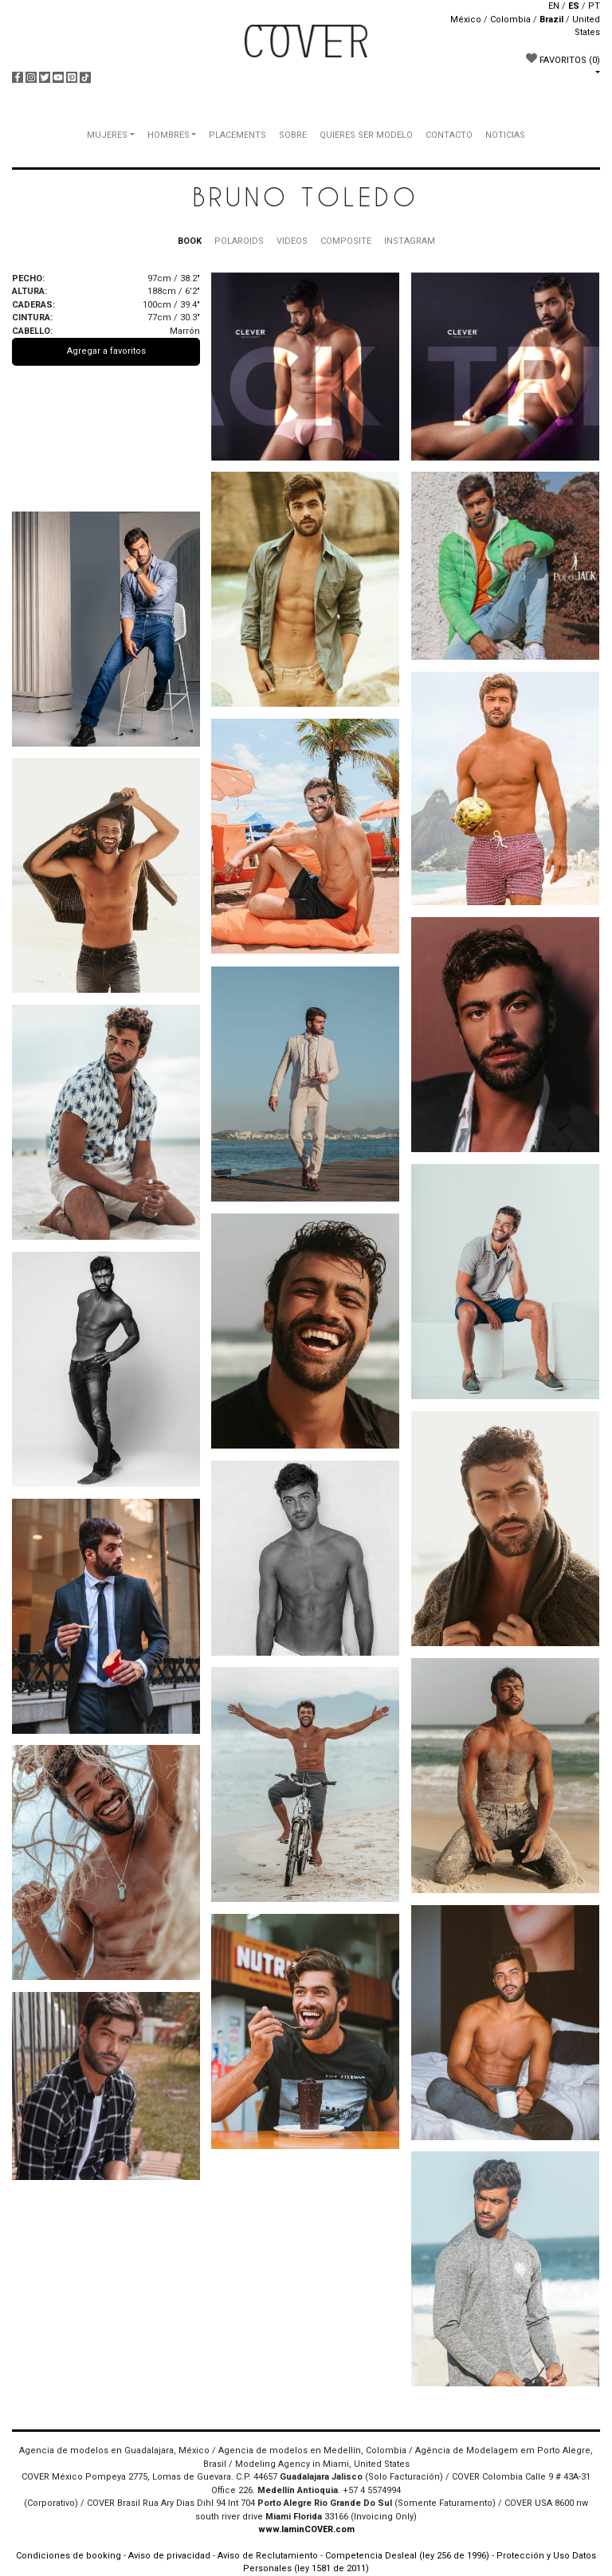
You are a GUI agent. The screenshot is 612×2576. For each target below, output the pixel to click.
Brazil (551, 19)
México (465, 19)
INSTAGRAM (409, 241)
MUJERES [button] (107, 135)
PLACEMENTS (237, 135)
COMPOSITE (345, 241)
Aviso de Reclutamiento (268, 2556)
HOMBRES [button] (168, 135)
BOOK (190, 241)
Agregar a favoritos (106, 351)
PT (594, 6)
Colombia (510, 19)
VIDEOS (292, 241)
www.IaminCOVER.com (306, 2529)
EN (553, 6)
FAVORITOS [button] (563, 59)
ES (573, 6)
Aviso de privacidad (169, 2556)
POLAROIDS (239, 241)
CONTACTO (449, 135)
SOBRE (293, 135)
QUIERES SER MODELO (366, 135)
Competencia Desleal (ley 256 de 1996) (408, 2556)
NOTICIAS (505, 135)
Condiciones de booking (68, 2556)
